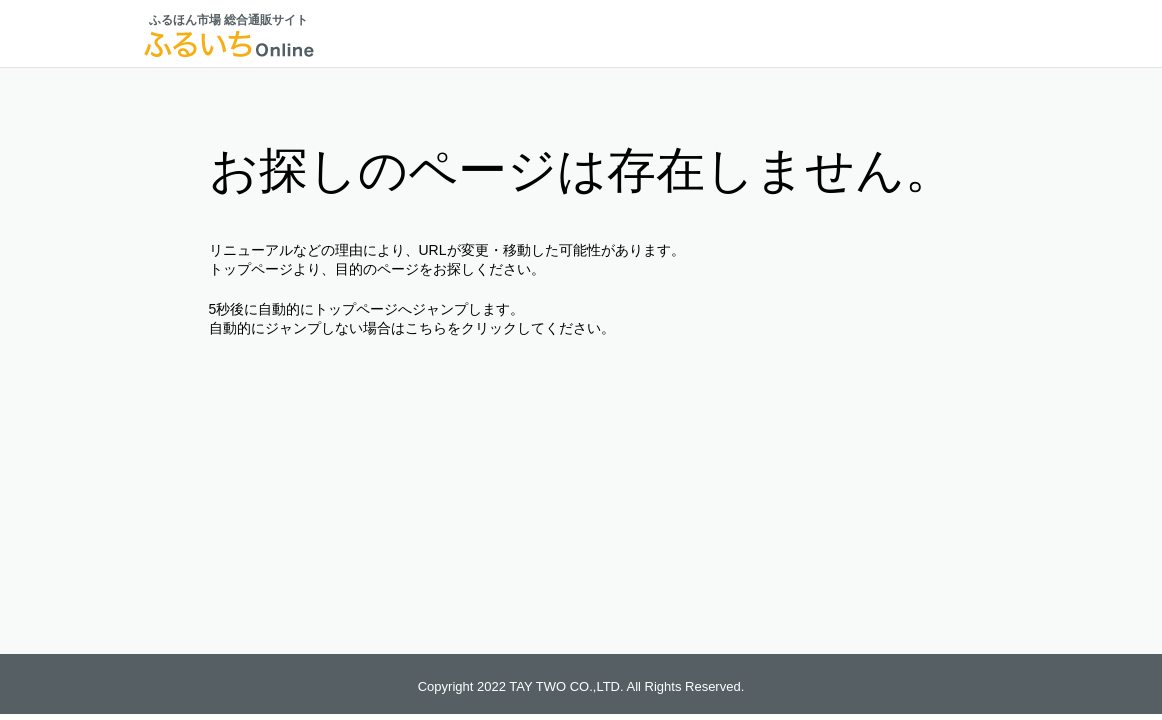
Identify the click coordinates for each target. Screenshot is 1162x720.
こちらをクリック (461, 328)
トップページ (251, 269)
